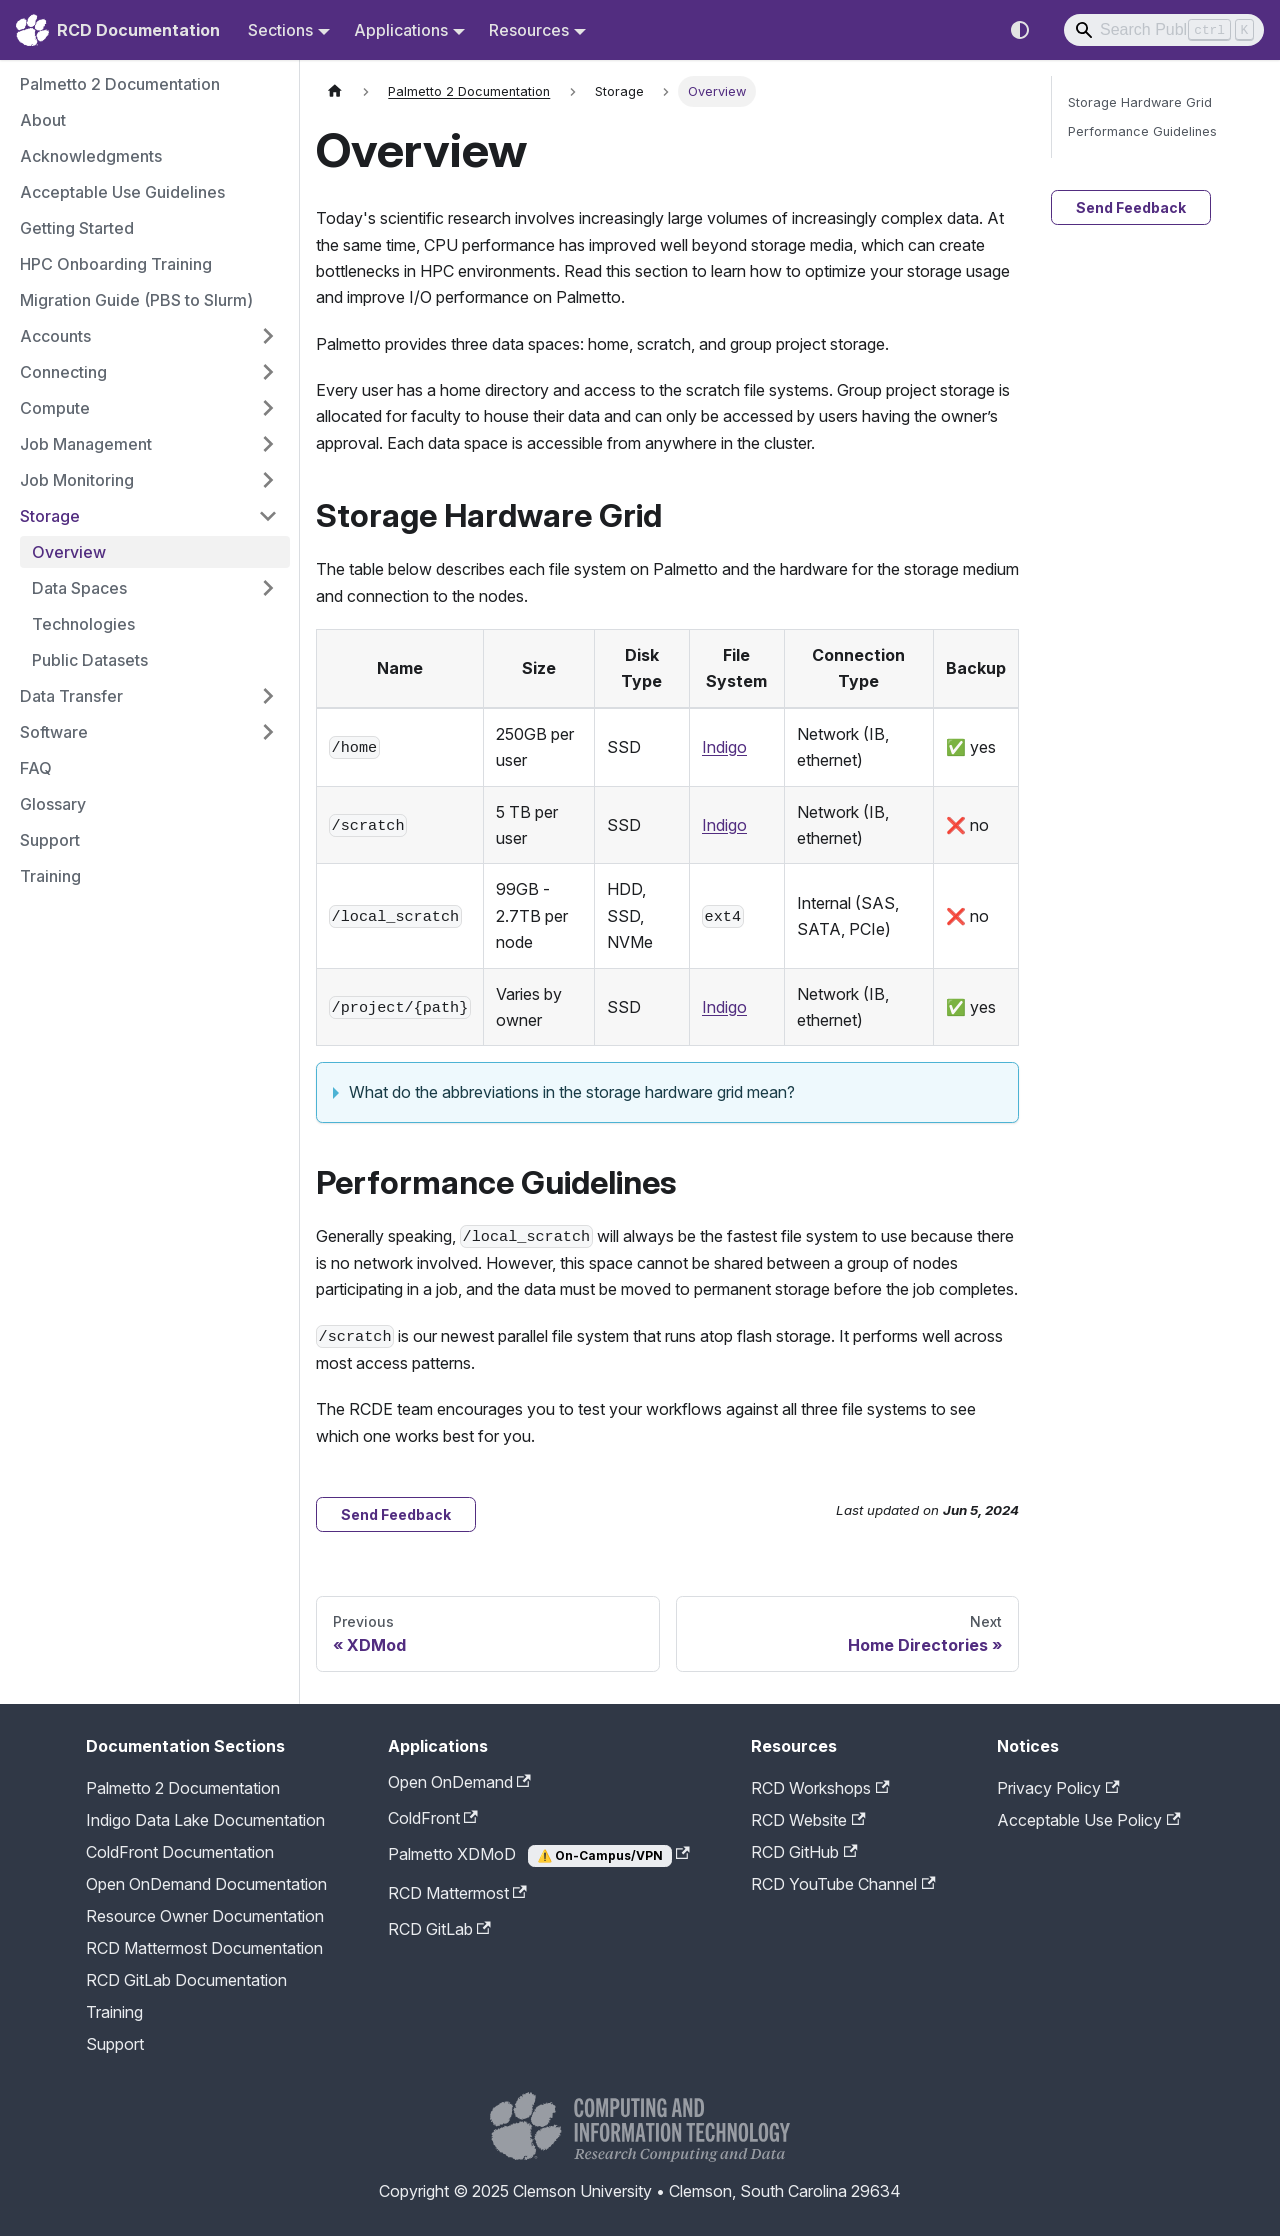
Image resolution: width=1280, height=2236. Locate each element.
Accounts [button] (55, 336)
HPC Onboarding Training (116, 264)
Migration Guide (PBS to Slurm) (136, 300)
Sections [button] (280, 30)
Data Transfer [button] (71, 696)
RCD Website (808, 1820)
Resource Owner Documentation (205, 1916)
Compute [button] (55, 408)
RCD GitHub (804, 1852)
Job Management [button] (86, 444)
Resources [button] (529, 30)
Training (50, 876)
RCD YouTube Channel (843, 1884)
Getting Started (77, 228)
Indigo (724, 747)
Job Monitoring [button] (77, 480)
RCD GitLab (439, 1929)
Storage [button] (50, 516)
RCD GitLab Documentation (186, 1980)
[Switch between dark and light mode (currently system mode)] (1020, 30)
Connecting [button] (63, 372)
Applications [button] (401, 30)
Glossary (53, 804)
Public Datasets (90, 660)
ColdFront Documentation (180, 1852)
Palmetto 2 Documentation (120, 84)
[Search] (1164, 30)
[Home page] (335, 91)
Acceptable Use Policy (1088, 1820)
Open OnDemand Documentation (206, 1884)
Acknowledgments (91, 156)
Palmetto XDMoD (538, 1855)
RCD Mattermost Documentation (204, 1948)
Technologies (83, 624)
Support (50, 840)
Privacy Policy (1058, 1788)
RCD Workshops (820, 1788)
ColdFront (433, 1818)
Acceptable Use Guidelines (122, 192)
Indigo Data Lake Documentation (205, 1820)
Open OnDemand (459, 1782)
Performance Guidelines (1142, 131)
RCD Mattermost (457, 1893)
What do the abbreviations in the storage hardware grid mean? (572, 1092)
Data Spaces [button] (79, 588)
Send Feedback (396, 1514)
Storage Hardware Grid (1140, 102)
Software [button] (54, 732)
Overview (69, 552)
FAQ (36, 768)
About (43, 120)
